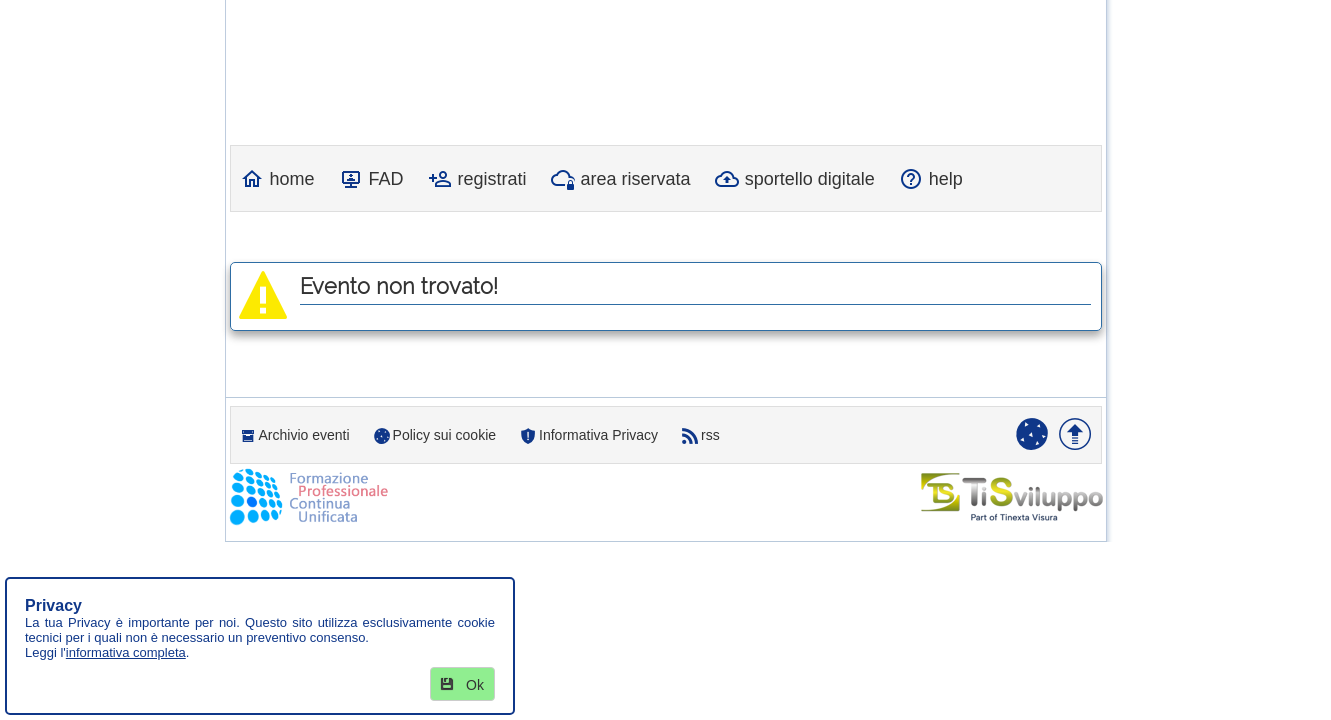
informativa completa (126, 652)
